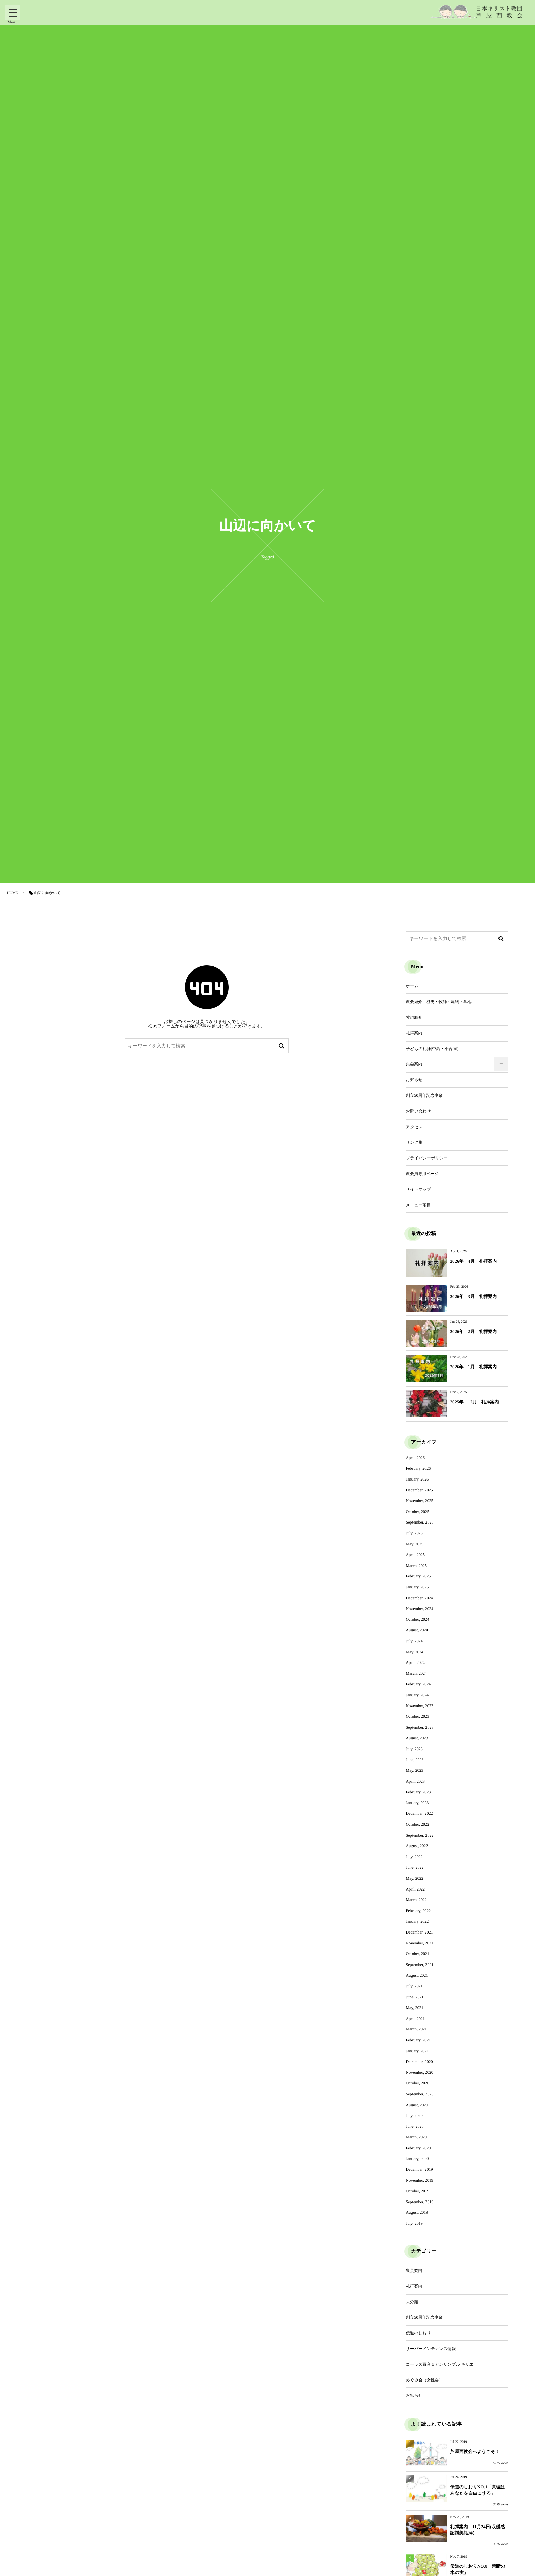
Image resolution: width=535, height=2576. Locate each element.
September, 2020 (420, 2094)
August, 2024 (417, 1630)
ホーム (412, 985)
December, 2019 (419, 2169)
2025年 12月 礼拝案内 (474, 1401)
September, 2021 (420, 1964)
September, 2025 (420, 1522)
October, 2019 (417, 2191)
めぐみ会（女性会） (424, 2380)
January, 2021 (417, 2051)
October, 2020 (417, 2083)
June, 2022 (415, 1867)
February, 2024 (418, 1684)
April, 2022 (415, 1889)
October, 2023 (417, 1716)
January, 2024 (417, 1695)
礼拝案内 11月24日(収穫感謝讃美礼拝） (477, 2529)
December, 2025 (419, 1490)
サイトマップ (418, 1189)
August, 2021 (417, 1975)
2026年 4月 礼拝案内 (473, 1261)
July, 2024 (414, 1641)
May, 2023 (414, 1770)
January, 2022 (417, 1921)
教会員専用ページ (422, 1173)
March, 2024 (416, 1673)
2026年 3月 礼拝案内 (473, 1296)
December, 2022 (419, 1813)
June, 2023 (415, 1759)
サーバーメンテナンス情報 (431, 2348)
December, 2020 (419, 2061)
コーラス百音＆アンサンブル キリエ (440, 2364)
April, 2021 (415, 2018)
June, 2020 (415, 2126)
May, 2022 (414, 1878)
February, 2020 (418, 2148)
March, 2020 (416, 2137)
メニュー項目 (418, 1205)
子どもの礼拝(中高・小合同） (433, 1048)
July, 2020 (414, 2115)
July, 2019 (414, 2223)
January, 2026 (417, 1479)
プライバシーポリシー (427, 1158)
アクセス (414, 1126)
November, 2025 (419, 1500)
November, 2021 (419, 1943)
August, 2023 (417, 1738)
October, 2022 (417, 1824)
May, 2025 (414, 1544)
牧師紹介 (414, 1017)
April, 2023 (415, 1781)
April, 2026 (415, 1457)
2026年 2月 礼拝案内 (473, 1331)
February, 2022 (418, 1910)
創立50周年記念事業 (424, 1095)
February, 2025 (418, 1576)
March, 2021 (416, 2029)
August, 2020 (417, 2105)
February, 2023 (418, 1791)
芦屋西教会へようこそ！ (475, 2451)
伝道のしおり (418, 2333)
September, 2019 (420, 2201)
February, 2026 (418, 1468)
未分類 (412, 2301)
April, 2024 (415, 1662)
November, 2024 (419, 1608)
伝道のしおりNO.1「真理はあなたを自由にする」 (477, 2489)
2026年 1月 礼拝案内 (473, 1366)
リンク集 (414, 1142)
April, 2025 (415, 1554)
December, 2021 (419, 1932)
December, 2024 (419, 1598)
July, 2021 (414, 1986)
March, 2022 (416, 1899)
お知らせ (414, 1079)
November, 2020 (419, 2072)
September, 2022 (420, 1835)
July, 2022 (414, 1856)
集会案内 (414, 1064)
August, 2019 (417, 2212)
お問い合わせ (418, 1111)
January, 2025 (417, 1587)
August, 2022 (417, 1845)
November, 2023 (419, 1705)
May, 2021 (414, 2007)
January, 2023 (417, 1802)
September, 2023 (420, 1727)
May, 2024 (414, 1652)
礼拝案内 (414, 1033)
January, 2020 (417, 2158)
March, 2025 (416, 1565)
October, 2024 (417, 1619)
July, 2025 (414, 1533)
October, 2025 (417, 1511)
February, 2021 (418, 2040)
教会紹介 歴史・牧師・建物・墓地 (439, 1001)
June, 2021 (415, 1997)
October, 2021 (417, 1953)
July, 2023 (414, 1748)
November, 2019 (419, 2180)
